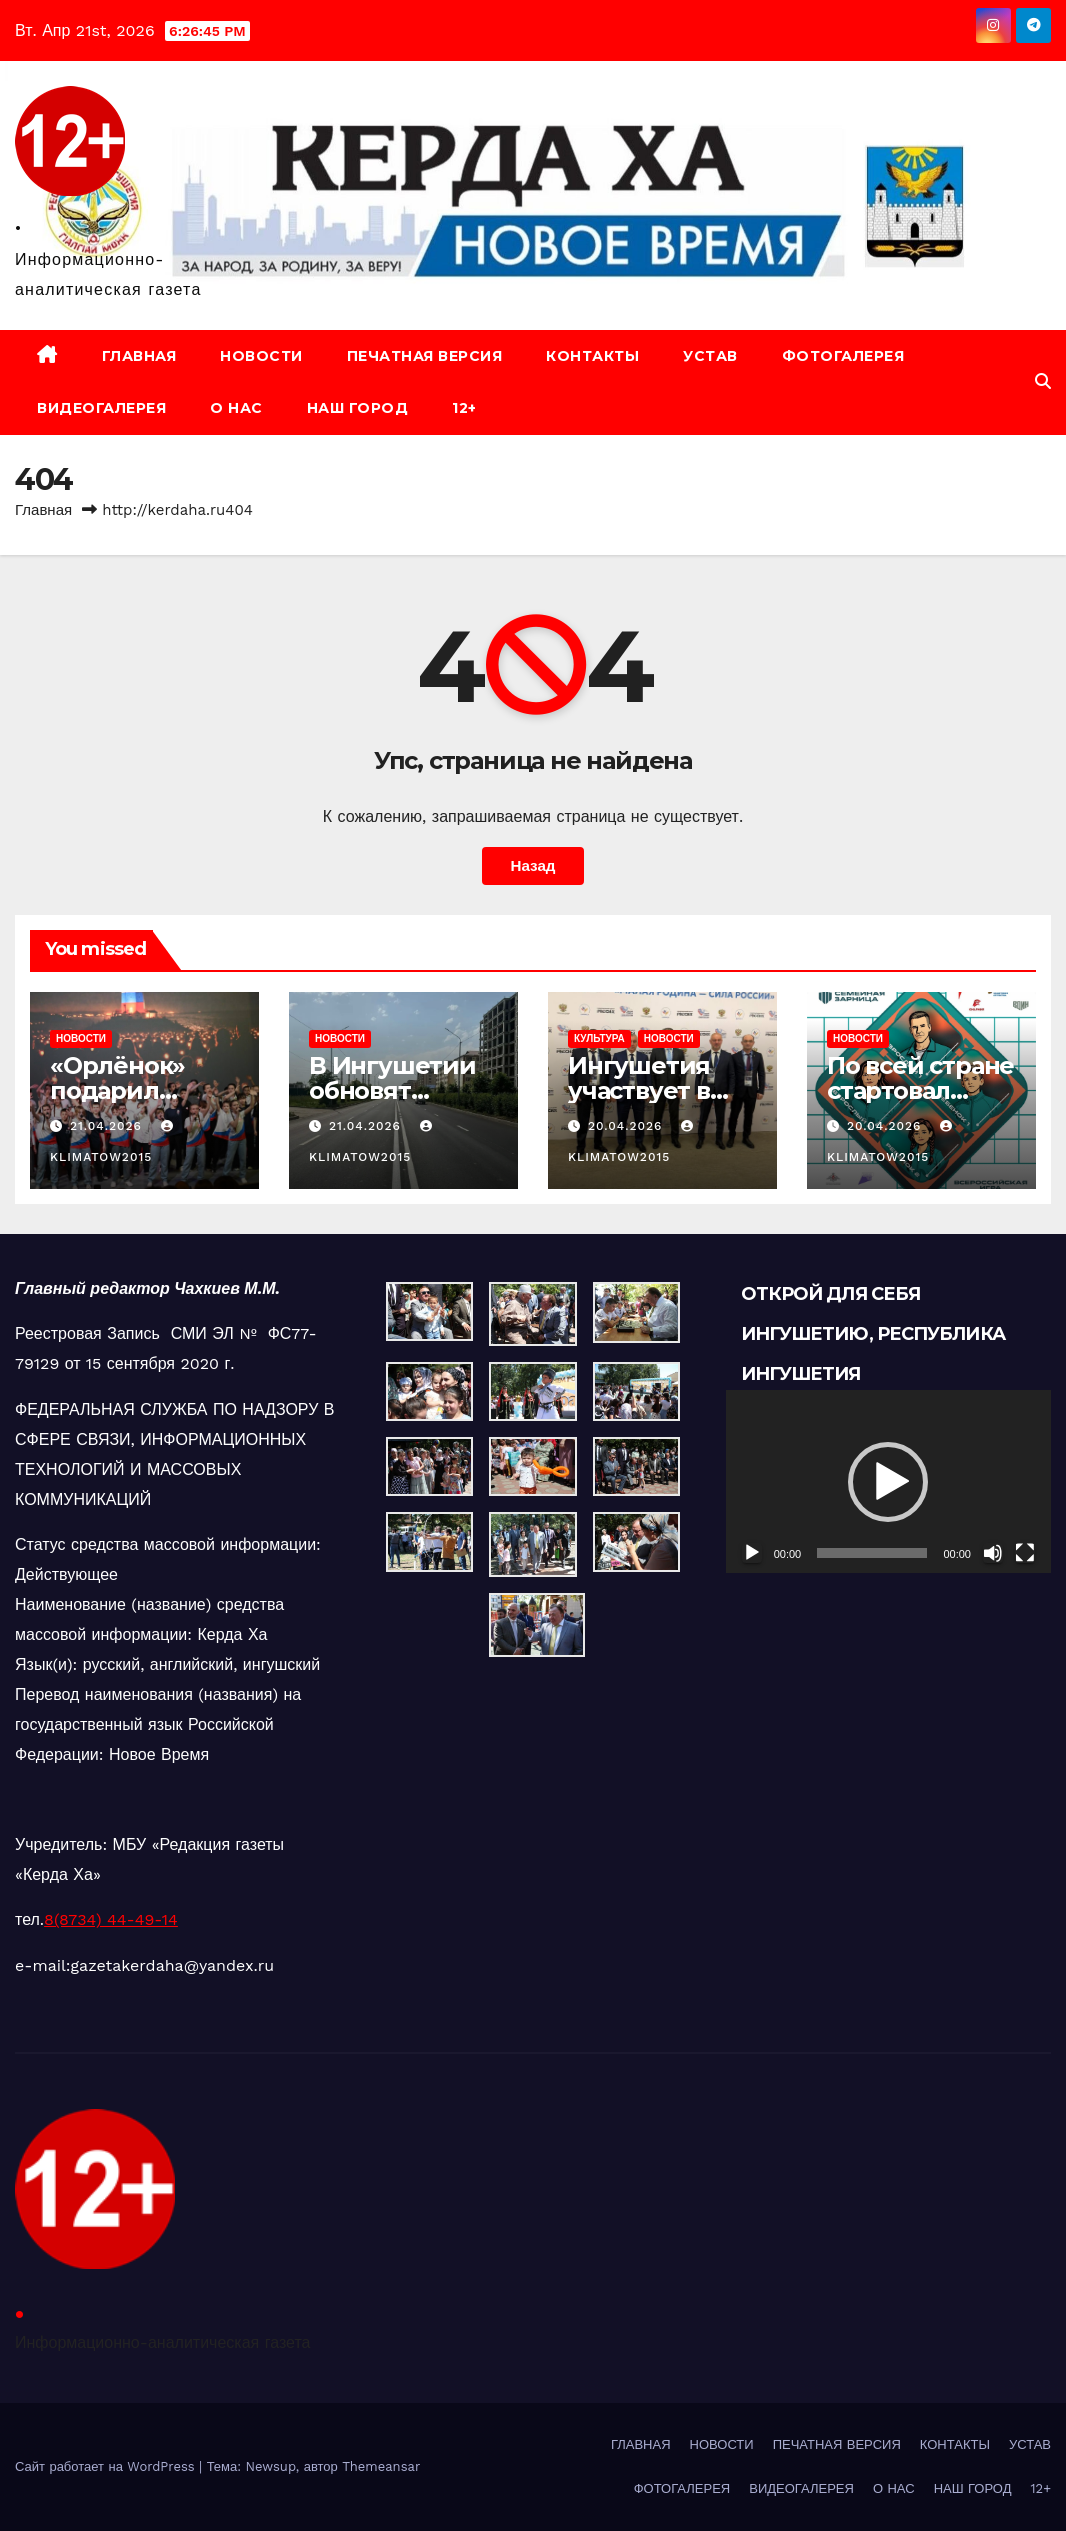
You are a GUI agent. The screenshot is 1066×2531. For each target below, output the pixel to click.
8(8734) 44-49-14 (111, 1919)
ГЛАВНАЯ (139, 356)
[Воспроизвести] (752, 1553)
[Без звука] (993, 1553)
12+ (464, 408)
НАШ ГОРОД (358, 408)
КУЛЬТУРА (599, 1038)
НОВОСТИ (261, 356)
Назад (532, 866)
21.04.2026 (108, 1126)
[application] (888, 1481)
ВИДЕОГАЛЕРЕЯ (101, 408)
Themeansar (381, 2466)
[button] (1043, 381)
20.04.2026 (627, 1126)
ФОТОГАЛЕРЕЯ (843, 356)
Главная (43, 510)
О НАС (236, 408)
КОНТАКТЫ (592, 356)
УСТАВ (710, 356)
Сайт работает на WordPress (107, 2466)
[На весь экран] (1025, 1553)
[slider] (872, 1553)
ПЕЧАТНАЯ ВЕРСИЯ (425, 356)
